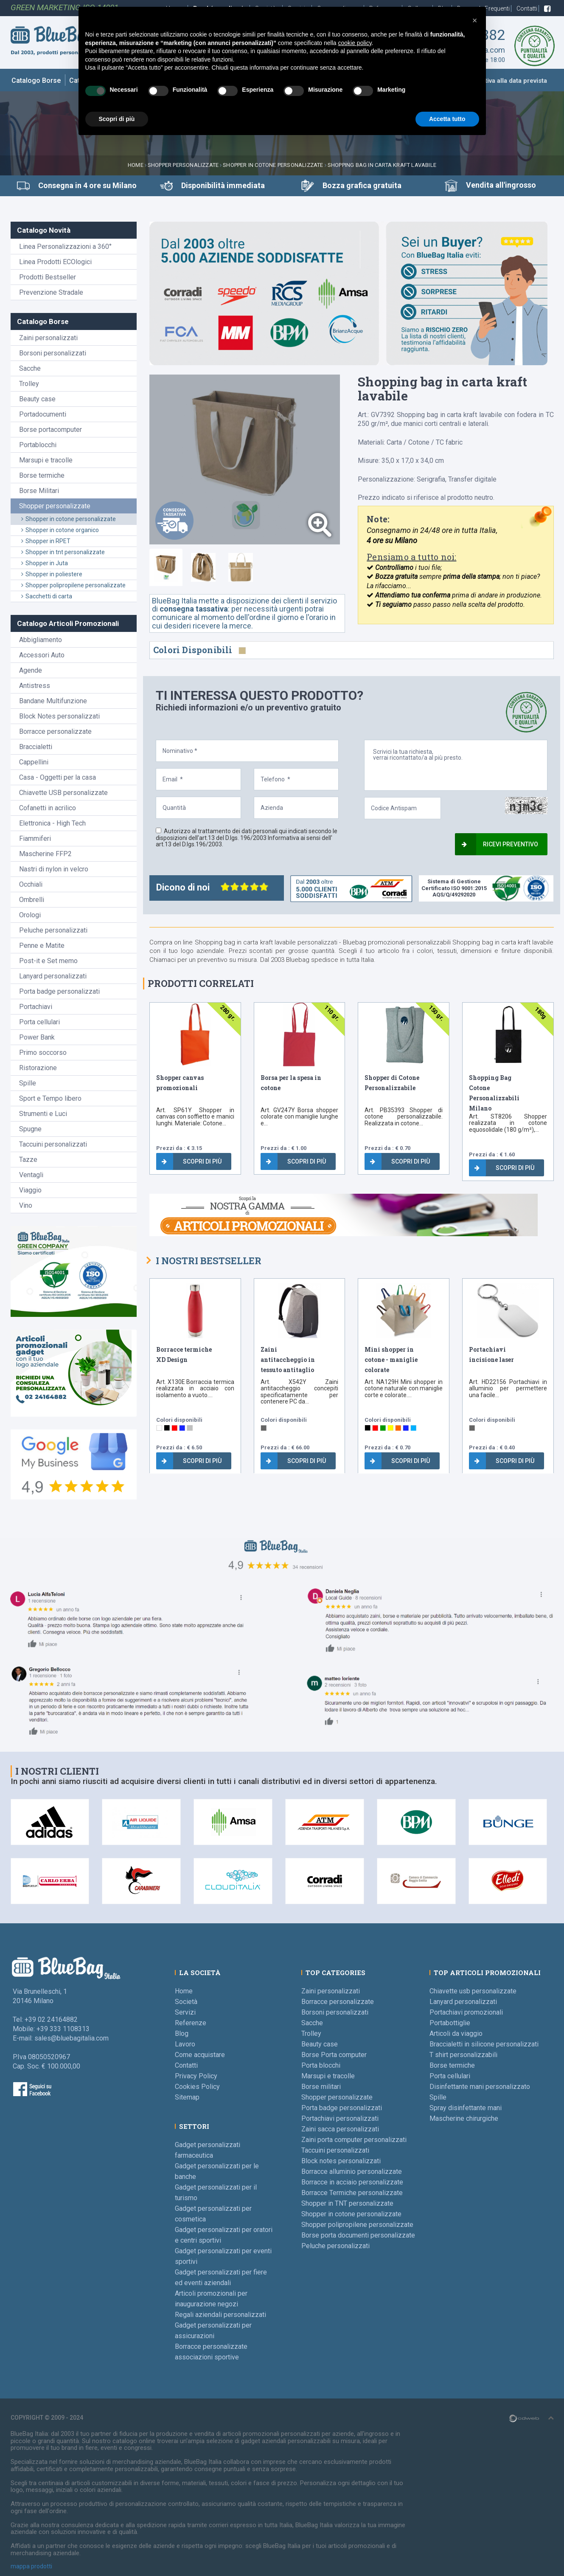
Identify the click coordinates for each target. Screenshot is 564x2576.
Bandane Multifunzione (53, 701)
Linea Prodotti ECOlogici (55, 262)
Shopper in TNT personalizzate (347, 2203)
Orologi (30, 915)
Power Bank (37, 1037)
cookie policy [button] (354, 42)
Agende (30, 670)
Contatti (527, 8)
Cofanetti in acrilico (47, 808)
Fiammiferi (35, 838)
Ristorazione (38, 1068)
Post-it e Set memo (48, 961)
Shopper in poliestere (51, 574)
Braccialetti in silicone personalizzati (484, 2044)
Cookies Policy (197, 2087)
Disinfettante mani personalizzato (479, 2087)
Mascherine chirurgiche (463, 2118)
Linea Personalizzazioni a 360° (65, 246)
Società (186, 2002)
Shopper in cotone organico (60, 530)
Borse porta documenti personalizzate (358, 2235)
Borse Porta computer (334, 2055)
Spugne (30, 1129)
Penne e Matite (42, 945)
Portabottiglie (449, 2023)
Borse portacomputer (50, 430)
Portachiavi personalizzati (340, 2118)
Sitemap (187, 2097)
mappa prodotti (31, 2566)
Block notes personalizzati (341, 2161)
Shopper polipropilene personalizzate (73, 585)
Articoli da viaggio (456, 2033)
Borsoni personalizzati (52, 353)
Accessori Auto (42, 655)
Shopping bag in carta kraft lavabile (382, 165)
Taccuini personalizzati (53, 1144)
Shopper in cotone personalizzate (273, 165)
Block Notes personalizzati (59, 716)
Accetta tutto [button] (447, 119)
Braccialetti (35, 747)
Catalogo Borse (36, 80)
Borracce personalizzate (55, 731)
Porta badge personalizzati (59, 991)
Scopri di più (192, 1161)
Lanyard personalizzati (53, 976)
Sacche (30, 368)
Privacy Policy (196, 2076)
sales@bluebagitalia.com (71, 2038)
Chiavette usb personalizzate (472, 1991)
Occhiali (30, 884)
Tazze (28, 1160)
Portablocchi (37, 445)
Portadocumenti (42, 414)
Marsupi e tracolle (46, 460)
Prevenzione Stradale (51, 292)
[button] (475, 20)
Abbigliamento (40, 640)
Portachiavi (35, 1007)
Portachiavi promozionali (466, 2012)
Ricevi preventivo (500, 844)
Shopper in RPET (45, 541)
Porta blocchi (320, 2065)
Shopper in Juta (44, 563)
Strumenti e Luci (43, 1114)
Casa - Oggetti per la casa (57, 777)
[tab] (165, 567)
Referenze (190, 2023)
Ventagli (31, 1175)
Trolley (29, 384)
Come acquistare (200, 2055)
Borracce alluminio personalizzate (351, 2171)
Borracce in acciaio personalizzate (352, 2182)
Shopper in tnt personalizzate (63, 552)
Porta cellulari (39, 1022)
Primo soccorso (43, 1052)
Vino (25, 1205)
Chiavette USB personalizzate (63, 793)
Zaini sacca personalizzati (340, 2129)
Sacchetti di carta (46, 596)
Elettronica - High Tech (52, 823)
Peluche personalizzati (53, 930)
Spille (27, 1083)
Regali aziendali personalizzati (220, 2315)
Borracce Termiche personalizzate (352, 2193)
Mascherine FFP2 (45, 854)
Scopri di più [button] (117, 119)
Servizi (185, 2012)
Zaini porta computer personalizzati (354, 2140)
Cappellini (33, 762)
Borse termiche (42, 475)
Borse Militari (39, 491)
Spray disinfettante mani (465, 2108)
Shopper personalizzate (183, 165)
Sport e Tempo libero (50, 1098)
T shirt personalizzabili (463, 2055)
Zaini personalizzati (48, 338)
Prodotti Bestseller (47, 277)
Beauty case (37, 399)
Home (135, 165)
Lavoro (185, 2044)
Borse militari (321, 2087)
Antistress (34, 686)
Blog (181, 2033)
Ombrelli (31, 900)
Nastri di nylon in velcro (53, 869)
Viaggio (30, 1190)
